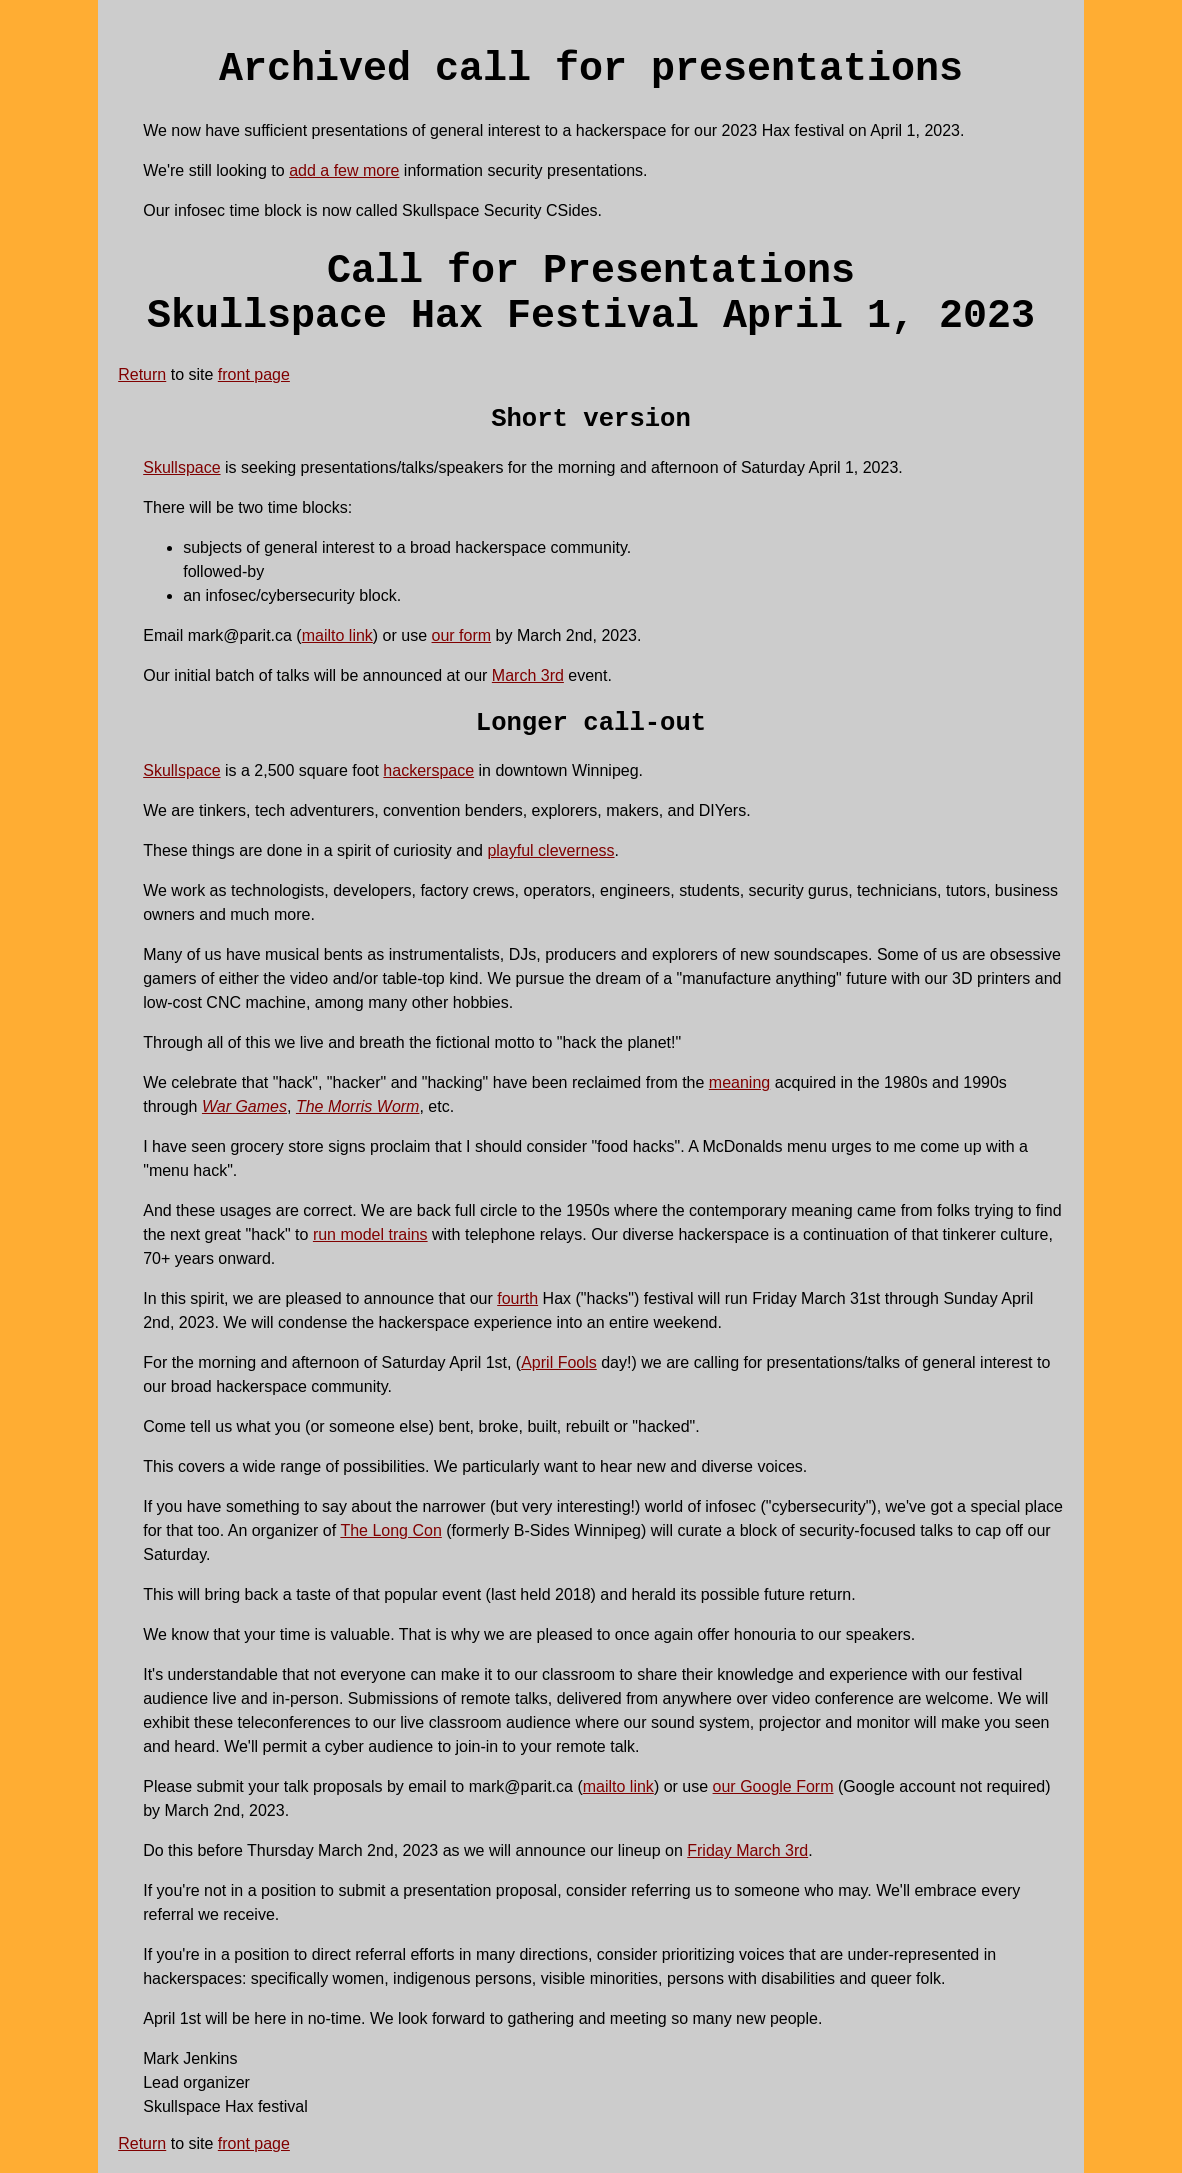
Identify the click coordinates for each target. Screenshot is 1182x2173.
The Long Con (390, 1530)
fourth (517, 1298)
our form (462, 635)
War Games (244, 1106)
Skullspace (181, 467)
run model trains (370, 1234)
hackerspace (428, 770)
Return (142, 374)
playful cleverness (550, 850)
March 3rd (528, 675)
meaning (739, 1082)
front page (254, 374)
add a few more (344, 170)
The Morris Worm (358, 1106)
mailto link (337, 635)
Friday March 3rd (747, 1850)
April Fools (559, 1362)
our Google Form (773, 1786)
